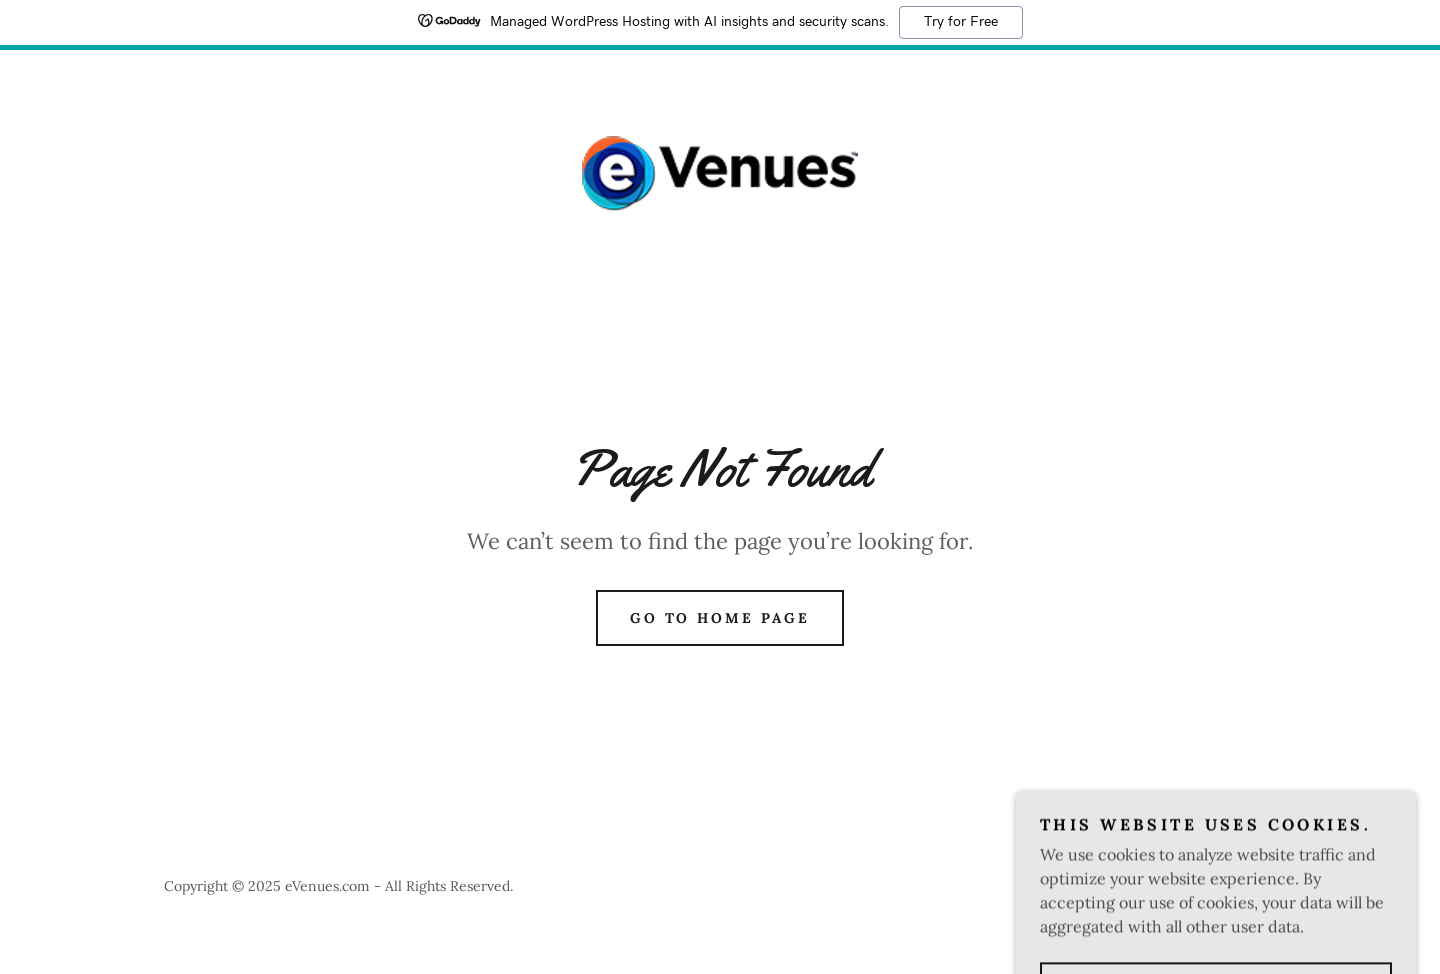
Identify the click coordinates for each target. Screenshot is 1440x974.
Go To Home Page (720, 618)
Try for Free (961, 22)
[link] (720, 172)
